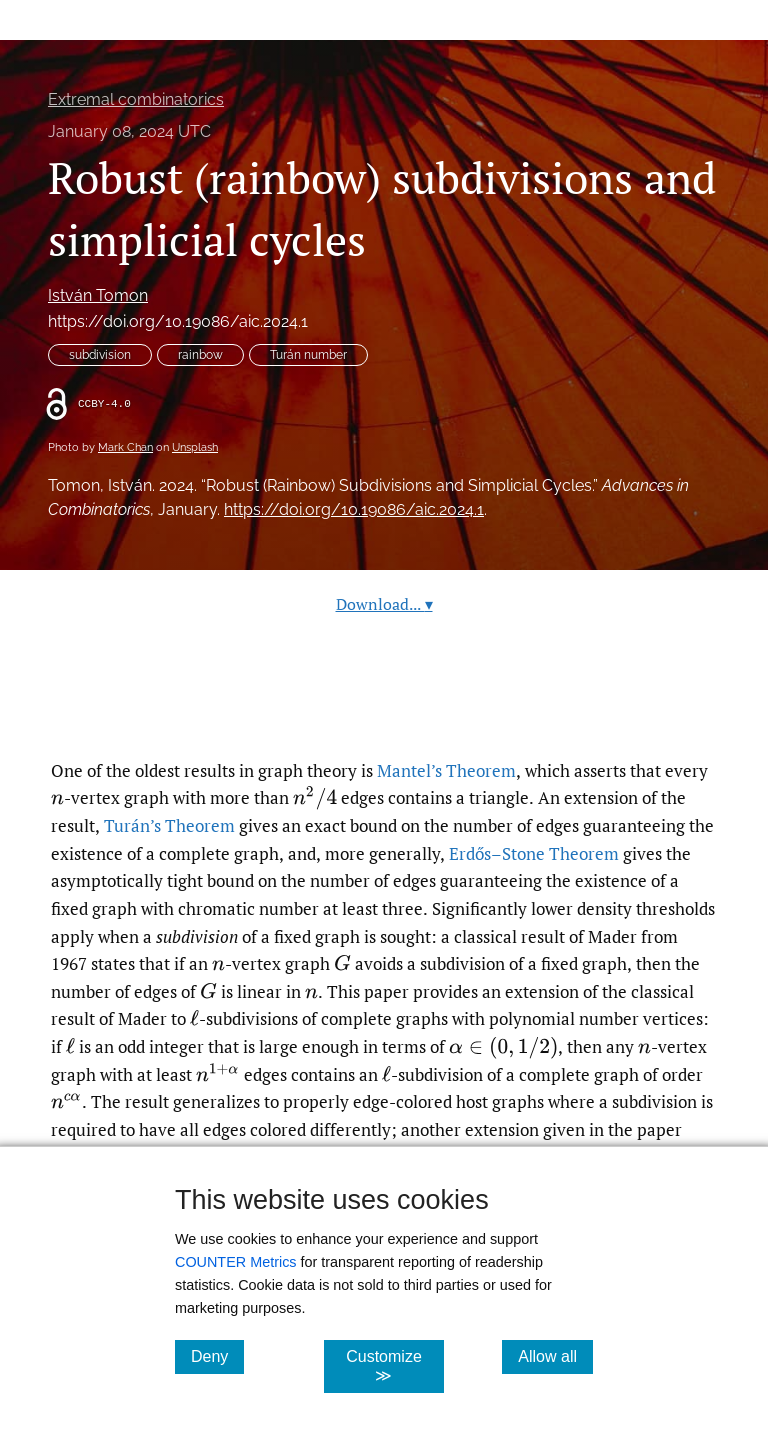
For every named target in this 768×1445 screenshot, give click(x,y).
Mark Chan (125, 447)
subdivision (100, 355)
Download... (384, 604)
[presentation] (57, 797)
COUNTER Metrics (236, 1262)
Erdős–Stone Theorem (534, 853)
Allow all (555, 1356)
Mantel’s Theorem (446, 770)
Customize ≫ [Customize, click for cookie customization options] (394, 1366)
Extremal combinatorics (136, 99)
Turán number (308, 355)
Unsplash (195, 447)
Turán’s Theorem (169, 825)
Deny (217, 1356)
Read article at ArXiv (384, 709)
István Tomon (98, 295)
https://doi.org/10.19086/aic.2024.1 (178, 321)
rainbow (200, 355)
